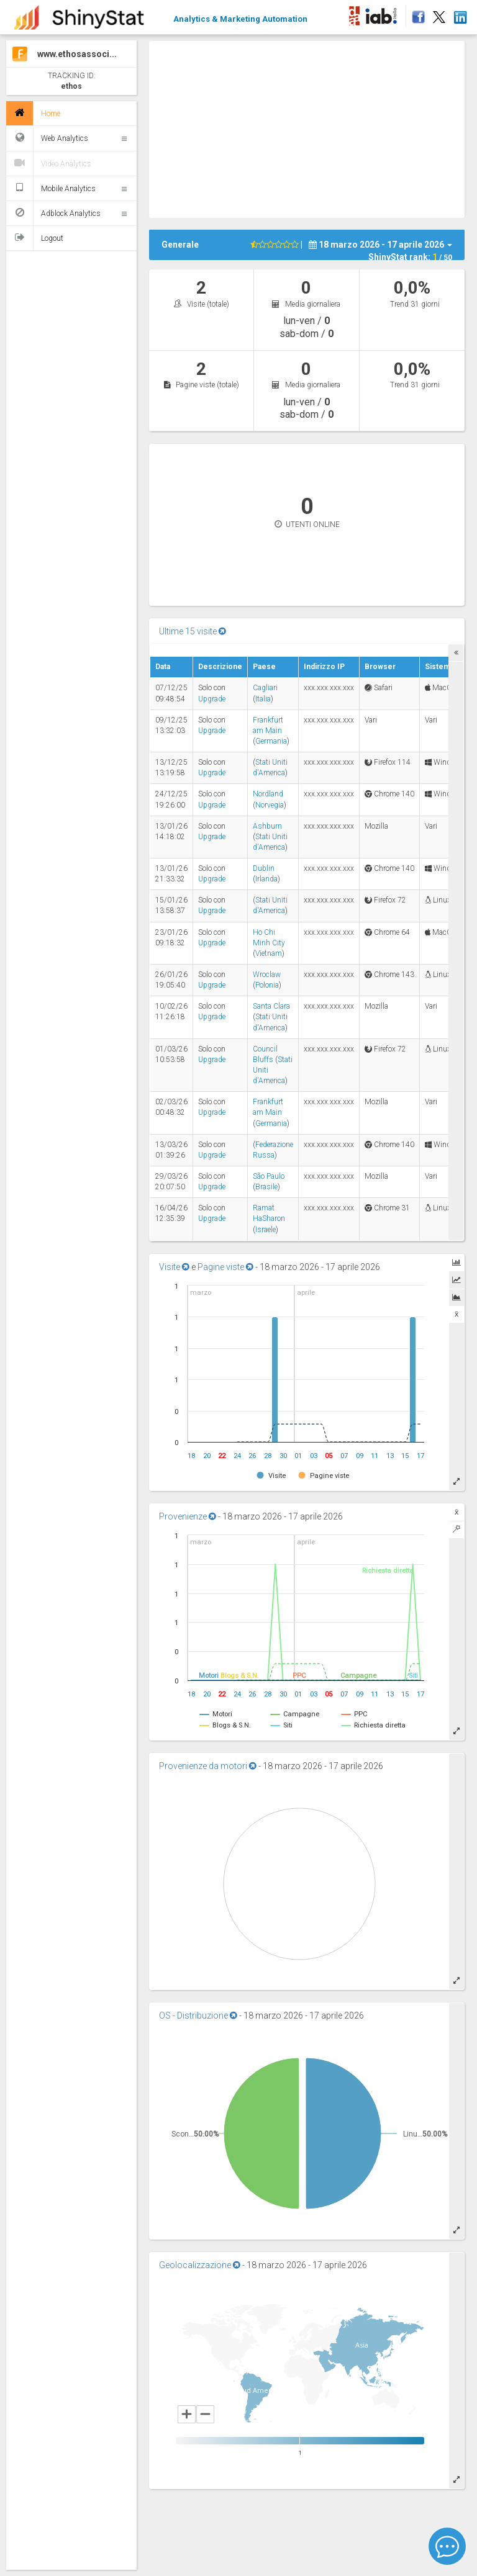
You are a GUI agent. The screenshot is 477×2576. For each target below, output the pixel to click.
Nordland (268, 794)
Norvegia (269, 805)
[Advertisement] (313, 128)
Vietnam (268, 953)
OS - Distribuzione (198, 2015)
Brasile (266, 1186)
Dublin (264, 868)
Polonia (267, 985)
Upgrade (211, 699)
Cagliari (265, 687)
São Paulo (268, 1176)
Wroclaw (267, 974)
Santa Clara (271, 1006)
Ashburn (267, 826)
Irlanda (266, 879)
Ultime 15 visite (192, 631)
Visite (174, 1267)
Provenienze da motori (208, 1766)
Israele (265, 1229)
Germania (271, 741)
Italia (263, 699)
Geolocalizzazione (199, 2265)
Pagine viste (225, 1267)
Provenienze (187, 1516)
